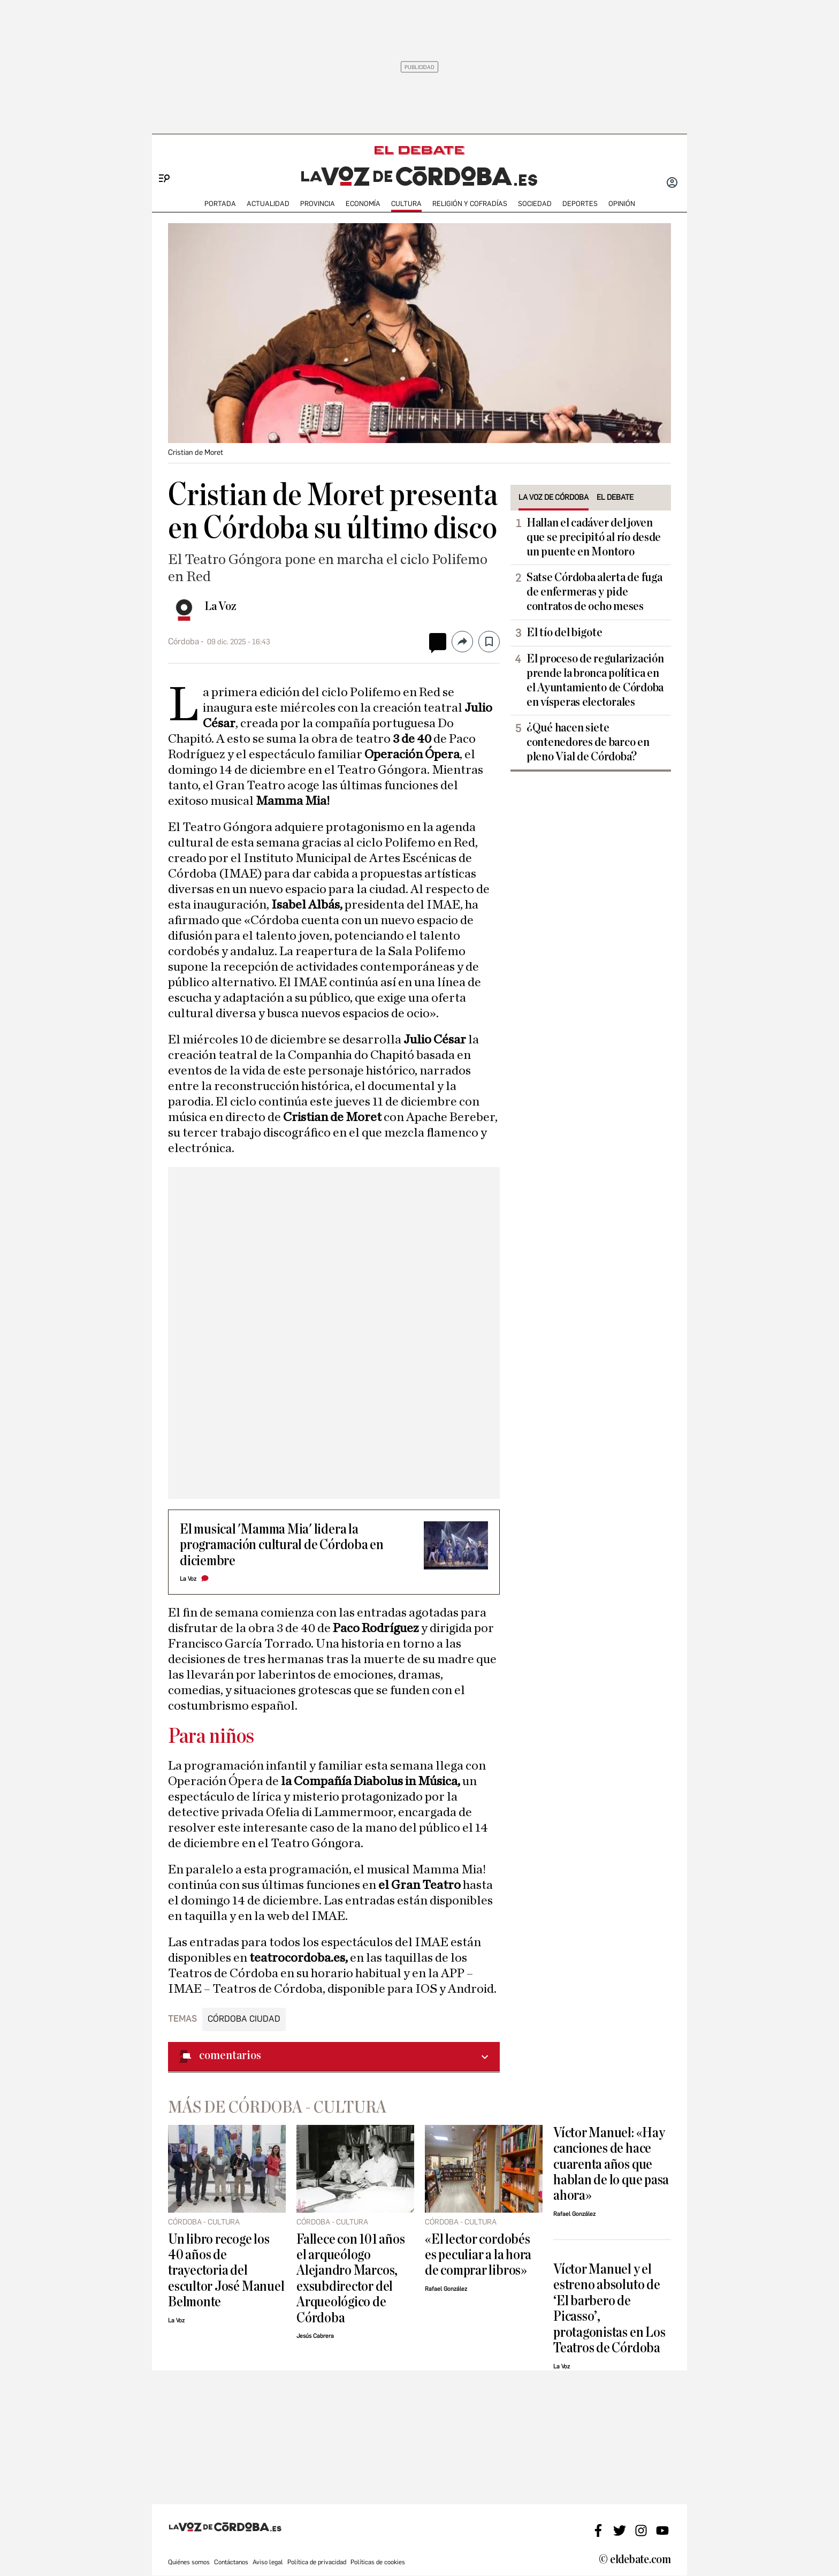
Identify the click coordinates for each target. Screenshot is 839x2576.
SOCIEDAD (535, 204)
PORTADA (220, 204)
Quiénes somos (189, 2562)
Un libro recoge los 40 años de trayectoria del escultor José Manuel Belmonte (226, 2271)
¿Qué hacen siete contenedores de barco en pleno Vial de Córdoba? (588, 742)
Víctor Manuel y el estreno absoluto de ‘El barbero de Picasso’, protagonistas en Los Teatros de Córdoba (609, 2308)
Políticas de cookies (377, 2562)
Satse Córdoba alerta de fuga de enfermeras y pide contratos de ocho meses (594, 592)
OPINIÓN (621, 204)
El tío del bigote (564, 632)
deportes (580, 204)
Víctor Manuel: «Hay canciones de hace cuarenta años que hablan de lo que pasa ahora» (611, 2164)
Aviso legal (268, 2562)
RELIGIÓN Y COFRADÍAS (469, 204)
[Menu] (160, 160)
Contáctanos (231, 2562)
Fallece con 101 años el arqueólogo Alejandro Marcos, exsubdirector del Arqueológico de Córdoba (350, 2278)
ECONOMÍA (363, 204)
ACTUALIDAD (268, 204)
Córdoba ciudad (244, 2019)
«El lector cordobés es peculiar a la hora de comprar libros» (478, 2255)
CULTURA (406, 204)
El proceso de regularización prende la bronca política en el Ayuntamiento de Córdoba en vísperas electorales (595, 680)
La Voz (220, 606)
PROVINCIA (317, 204)
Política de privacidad (316, 2562)
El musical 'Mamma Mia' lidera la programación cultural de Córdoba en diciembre (282, 1545)
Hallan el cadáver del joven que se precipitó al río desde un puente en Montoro (594, 537)
